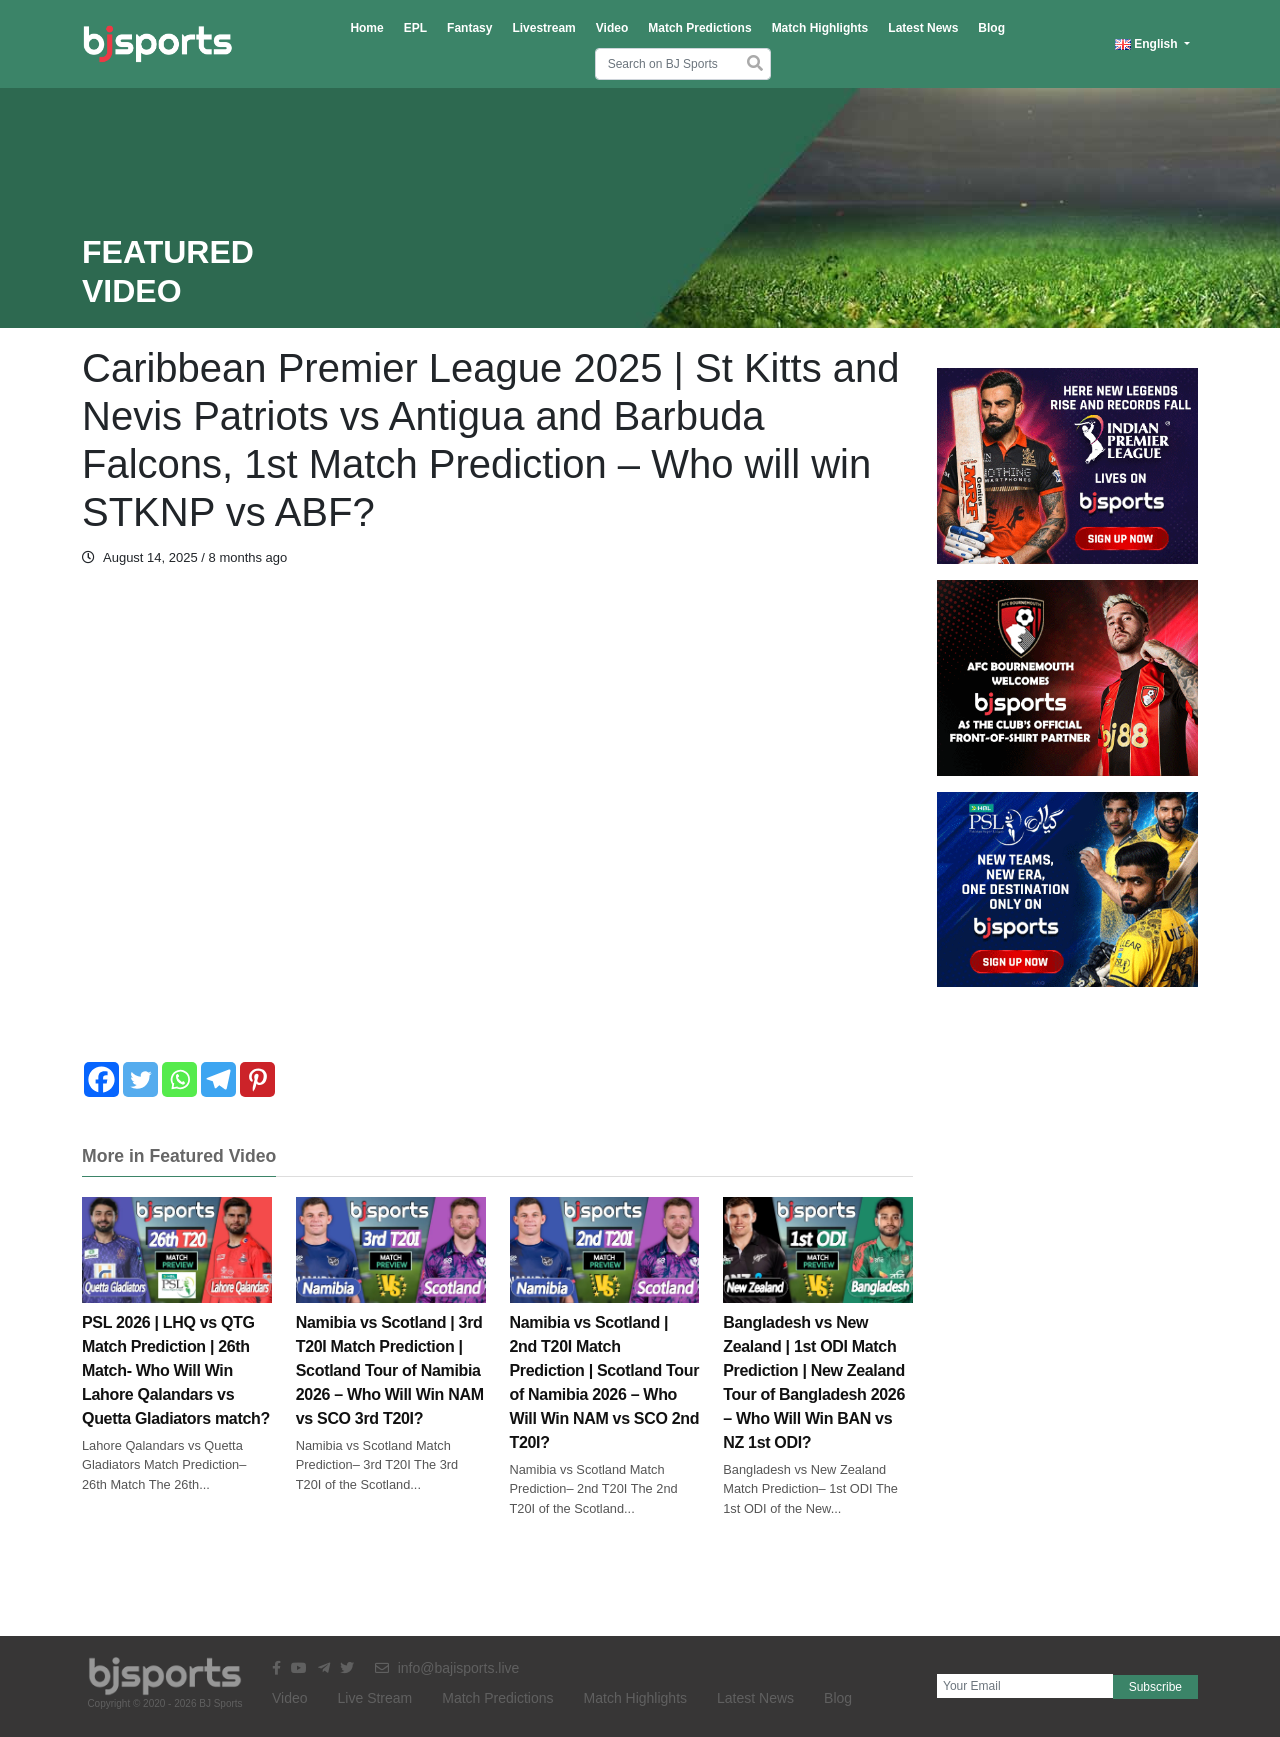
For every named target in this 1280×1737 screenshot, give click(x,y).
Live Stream (375, 1698)
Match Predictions (699, 28)
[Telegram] (218, 1079)
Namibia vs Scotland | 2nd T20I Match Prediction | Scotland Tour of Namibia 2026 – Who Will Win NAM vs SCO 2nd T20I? (605, 1347)
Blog (991, 28)
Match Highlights (820, 28)
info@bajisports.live (447, 1668)
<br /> (497, 825)
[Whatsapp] (179, 1079)
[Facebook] (101, 1079)
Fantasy (469, 28)
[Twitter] (140, 1079)
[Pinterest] (257, 1079)
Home (366, 28)
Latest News (923, 28)
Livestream (543, 28)
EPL (415, 28)
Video (612, 28)
